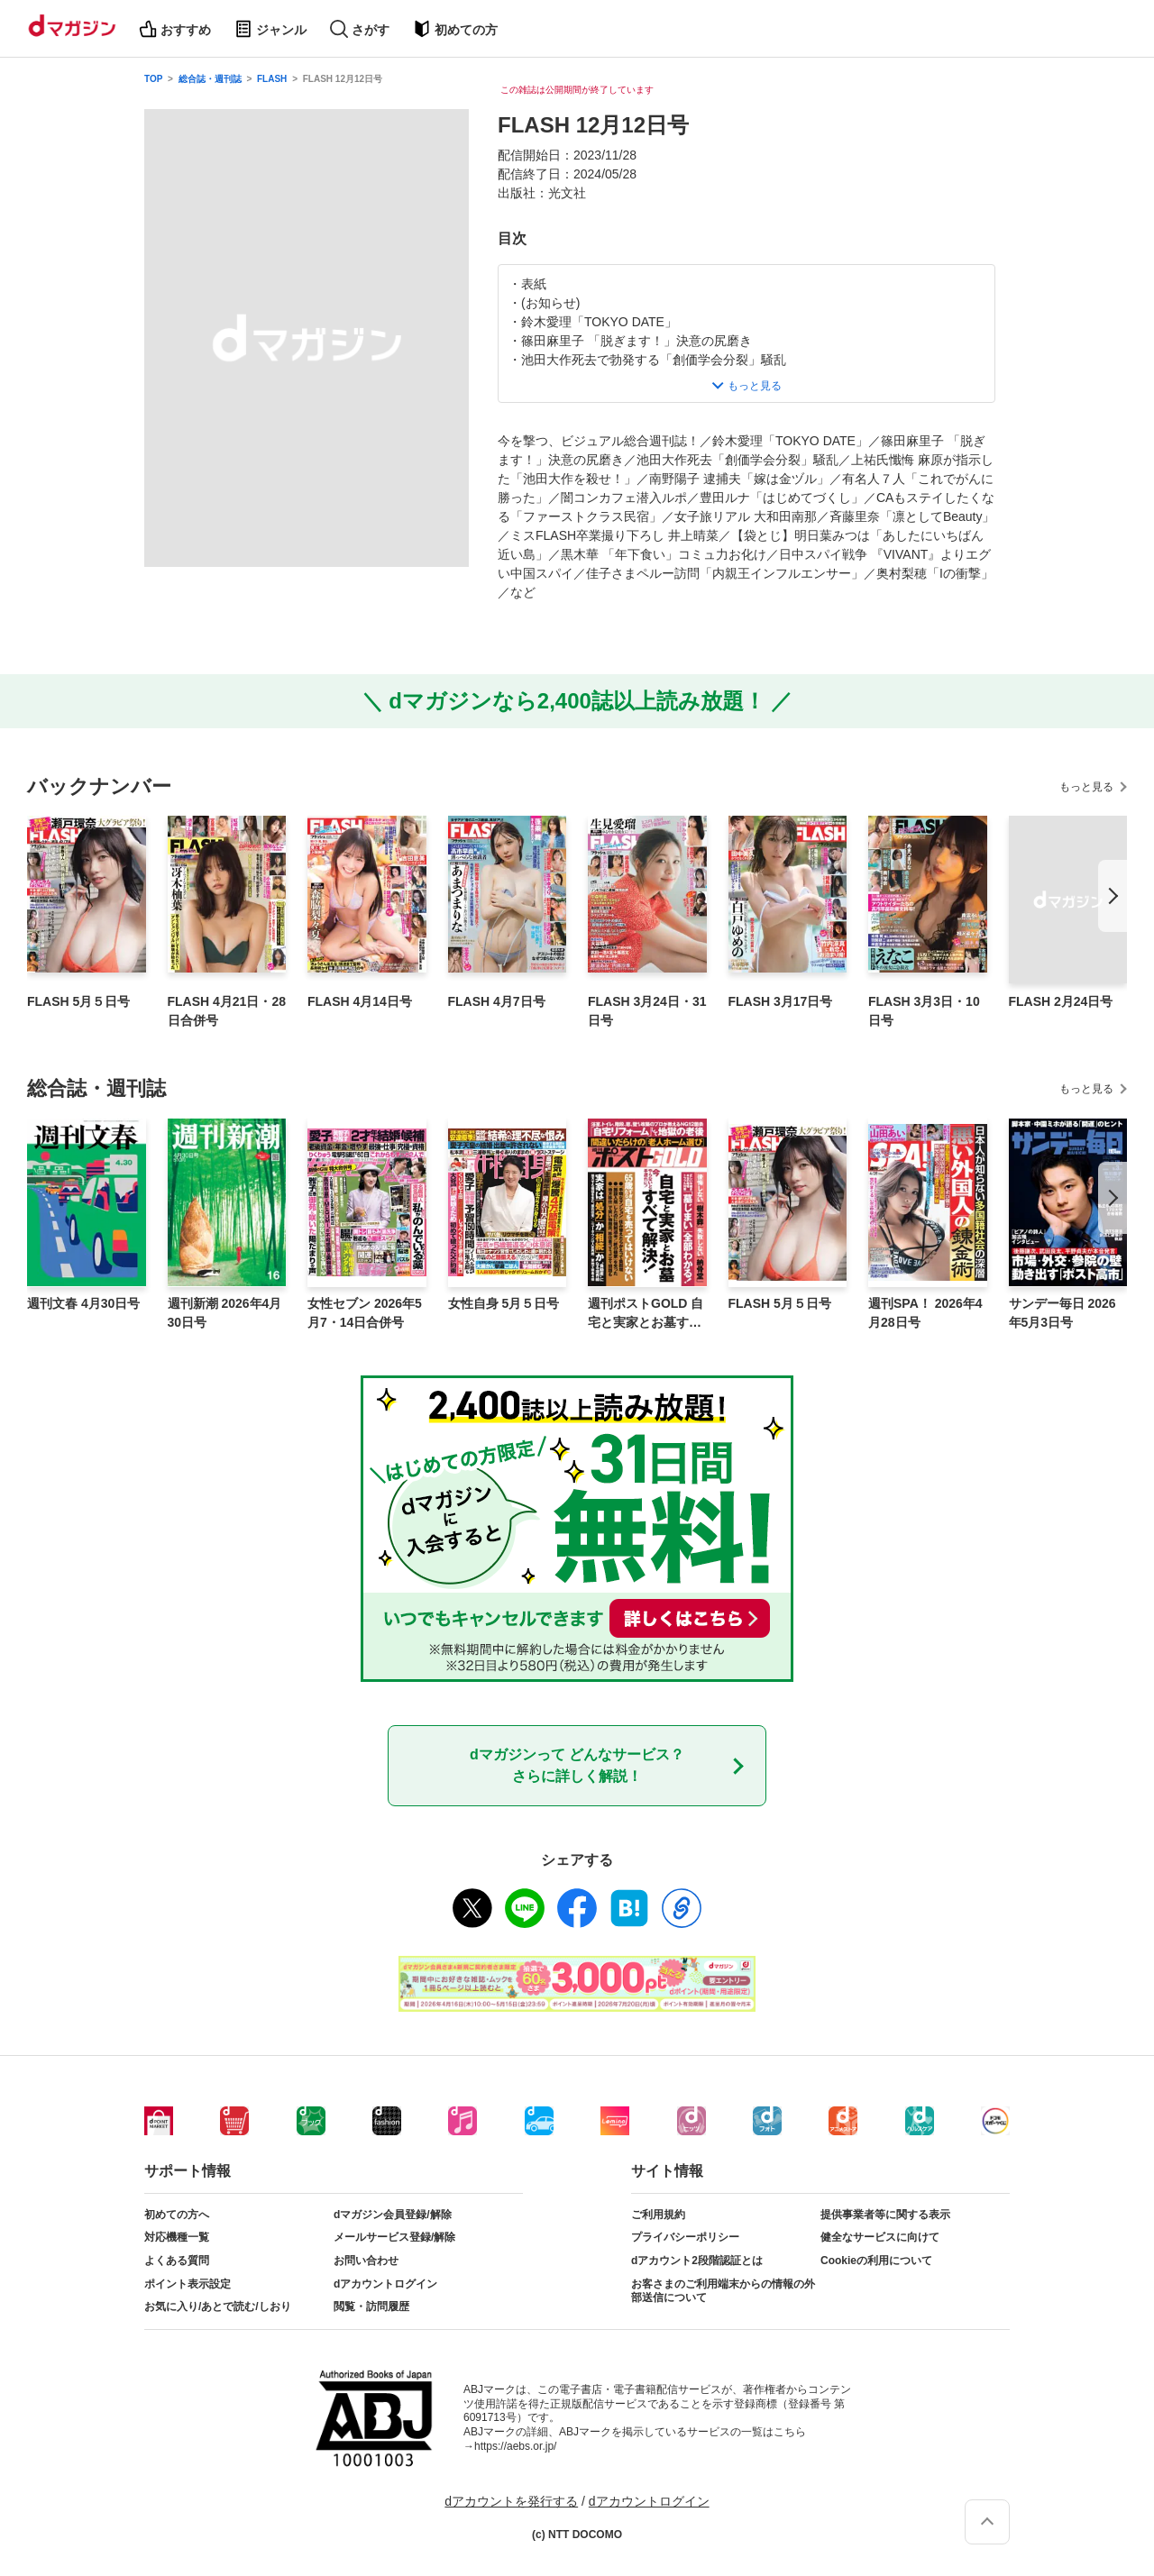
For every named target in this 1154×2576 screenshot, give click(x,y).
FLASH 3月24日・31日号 (647, 1011)
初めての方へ (176, 2214)
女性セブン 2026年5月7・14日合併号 (364, 1312)
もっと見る (1086, 787)
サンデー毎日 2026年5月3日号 (1062, 1312)
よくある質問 (176, 2260)
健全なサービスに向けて (879, 2237)
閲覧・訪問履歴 (371, 2306)
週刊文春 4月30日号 (83, 1303)
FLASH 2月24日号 (1061, 1001)
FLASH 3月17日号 (780, 1001)
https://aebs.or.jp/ (515, 2446)
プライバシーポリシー (685, 2237)
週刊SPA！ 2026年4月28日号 (925, 1312)
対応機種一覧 (176, 2237)
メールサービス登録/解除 (394, 2237)
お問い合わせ (366, 2260)
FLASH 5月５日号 (78, 1001)
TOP (153, 79)
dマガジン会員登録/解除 (393, 2214)
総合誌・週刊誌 (210, 79)
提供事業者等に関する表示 (885, 2214)
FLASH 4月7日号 (496, 1001)
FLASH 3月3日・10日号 (924, 1011)
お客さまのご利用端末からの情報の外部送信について (723, 2291)
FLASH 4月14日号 (359, 1001)
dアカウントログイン (385, 2284)
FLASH (272, 79)
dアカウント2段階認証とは (697, 2260)
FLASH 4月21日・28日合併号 (227, 1011)
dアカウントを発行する (511, 2501)
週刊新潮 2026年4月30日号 (225, 1312)
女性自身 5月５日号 (504, 1303)
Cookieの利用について (876, 2260)
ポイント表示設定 (187, 2284)
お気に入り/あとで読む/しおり (217, 2306)
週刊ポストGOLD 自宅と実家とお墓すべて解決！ (645, 1314)
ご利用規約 (658, 2214)
